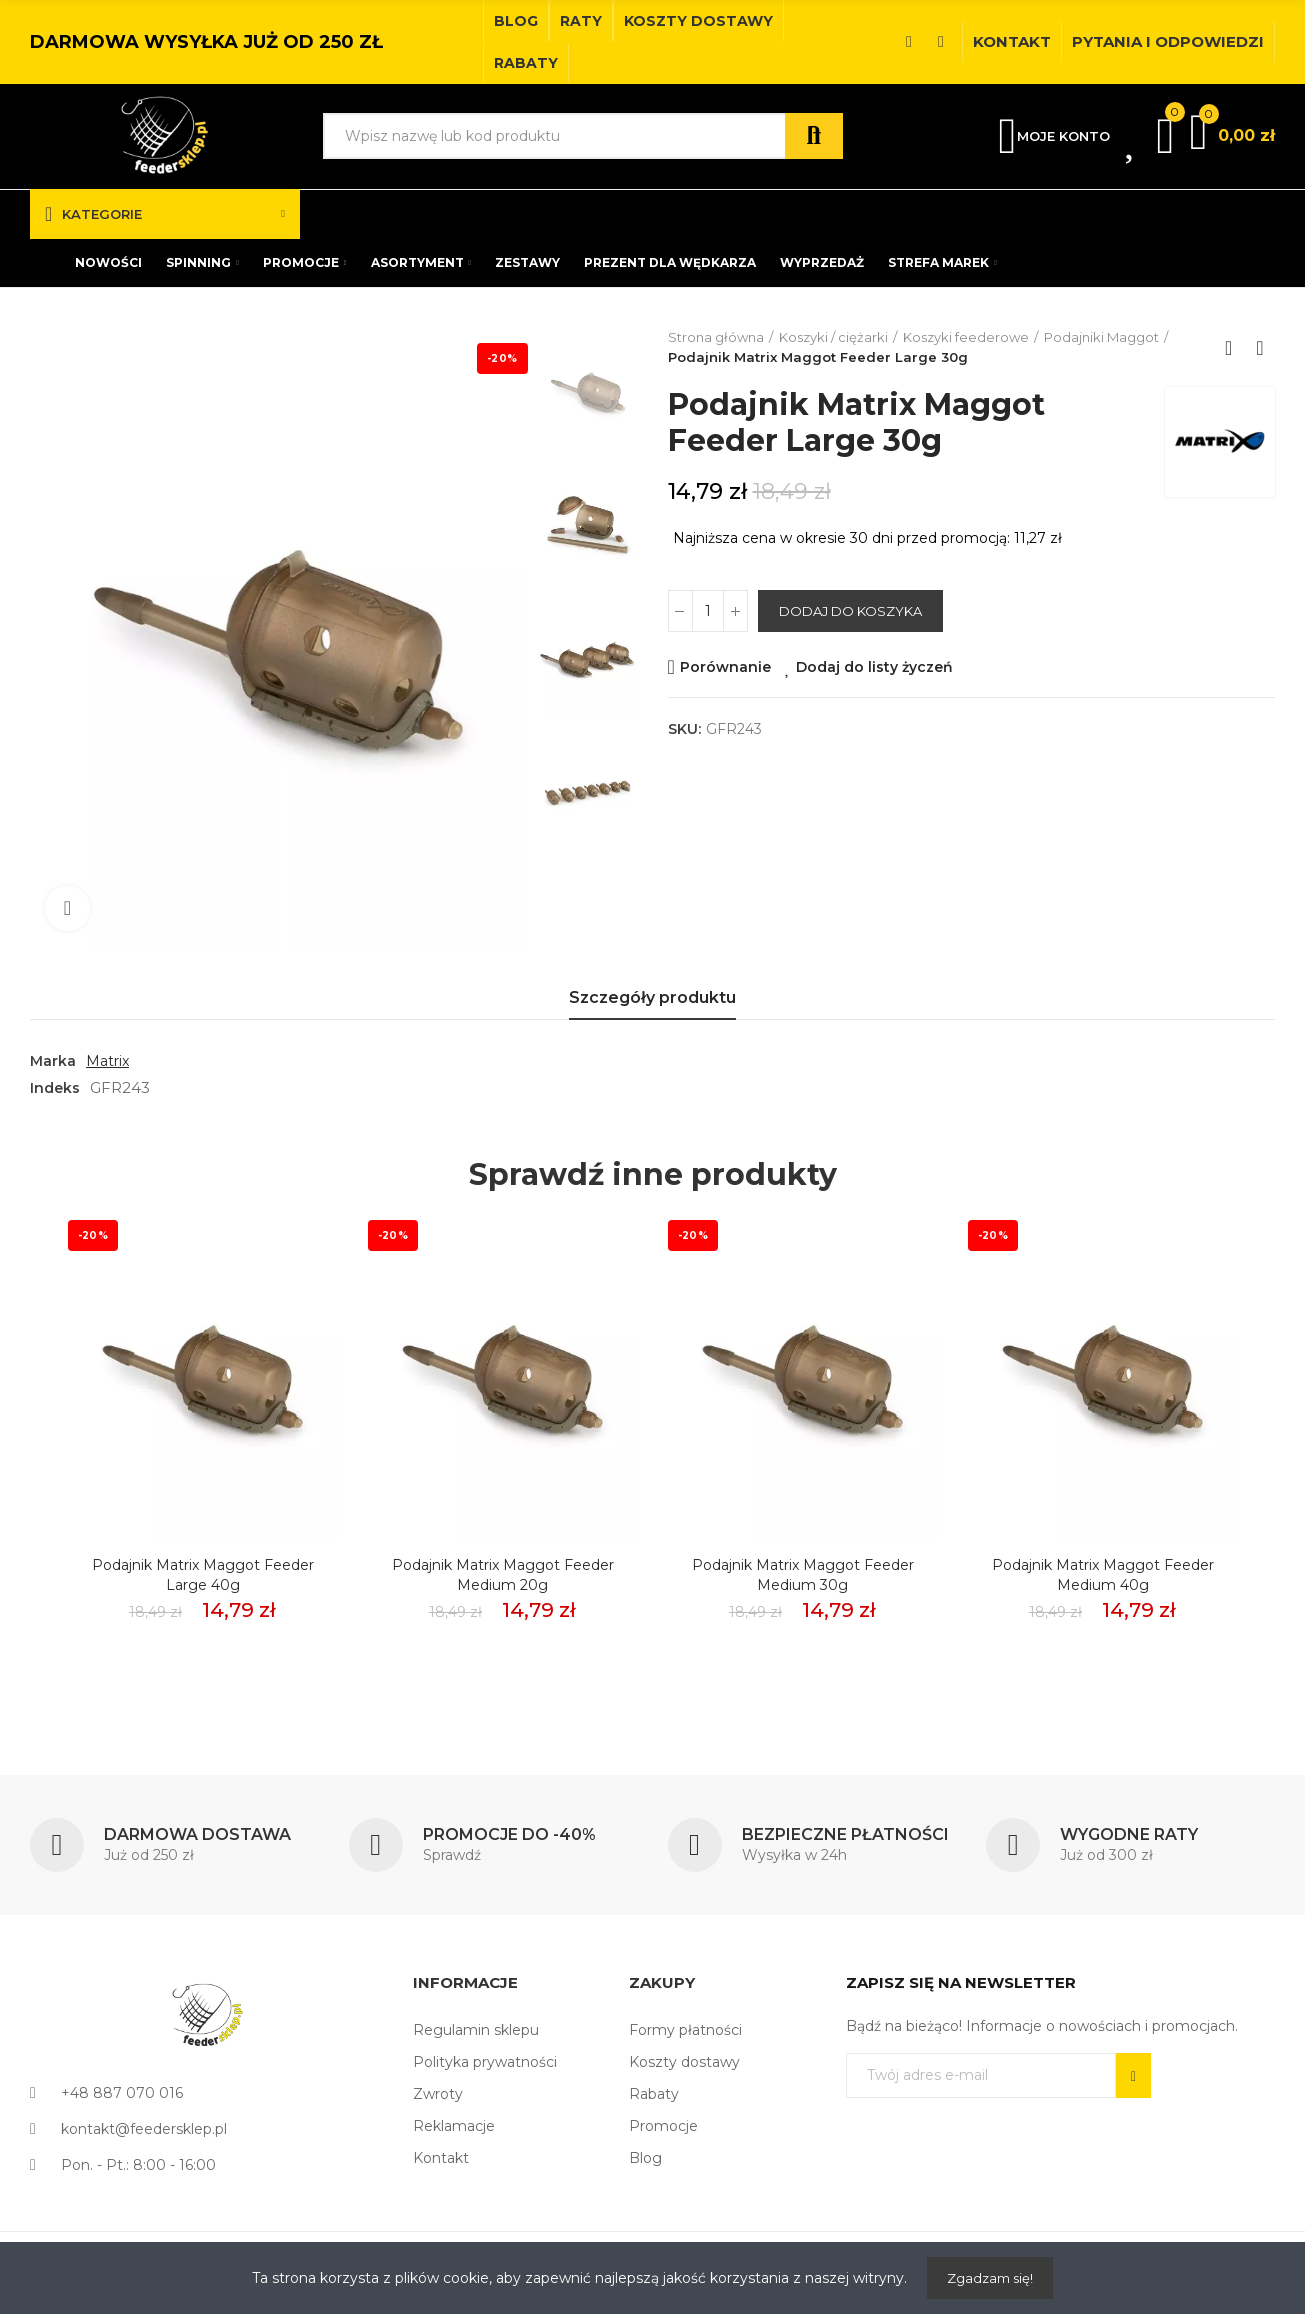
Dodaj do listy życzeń (874, 667)
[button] (516, 21)
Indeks (55, 1088)
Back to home (1235, 348)
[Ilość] (708, 611)
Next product (1260, 348)
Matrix (107, 1061)
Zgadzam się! (990, 2278)
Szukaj (814, 136)
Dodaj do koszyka (850, 611)
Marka (53, 1061)
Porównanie (725, 667)
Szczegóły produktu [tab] (652, 997)
